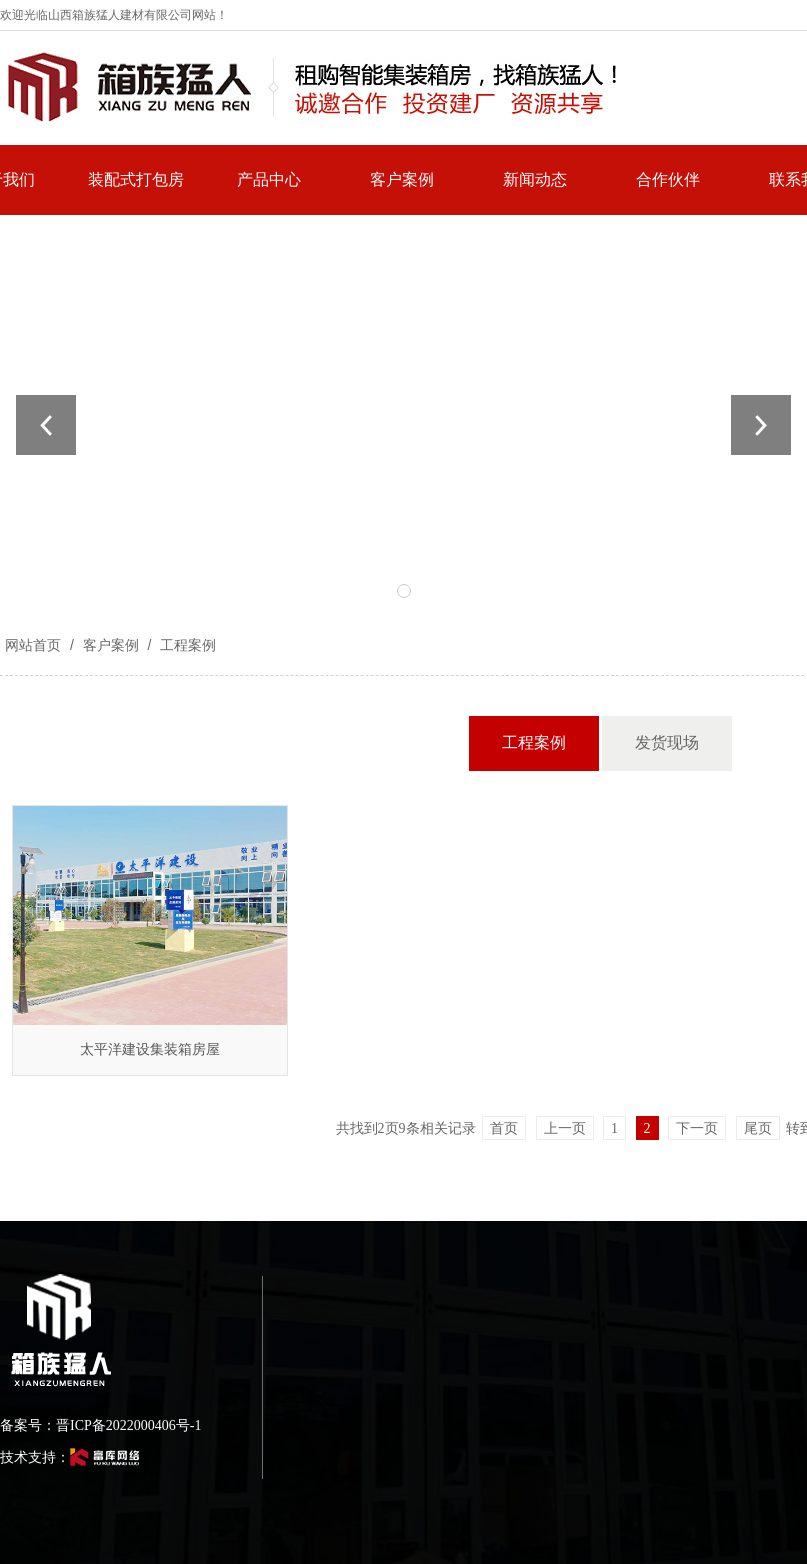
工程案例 (186, 645)
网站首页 (33, 645)
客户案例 (111, 645)
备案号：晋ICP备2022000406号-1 (100, 1425)
